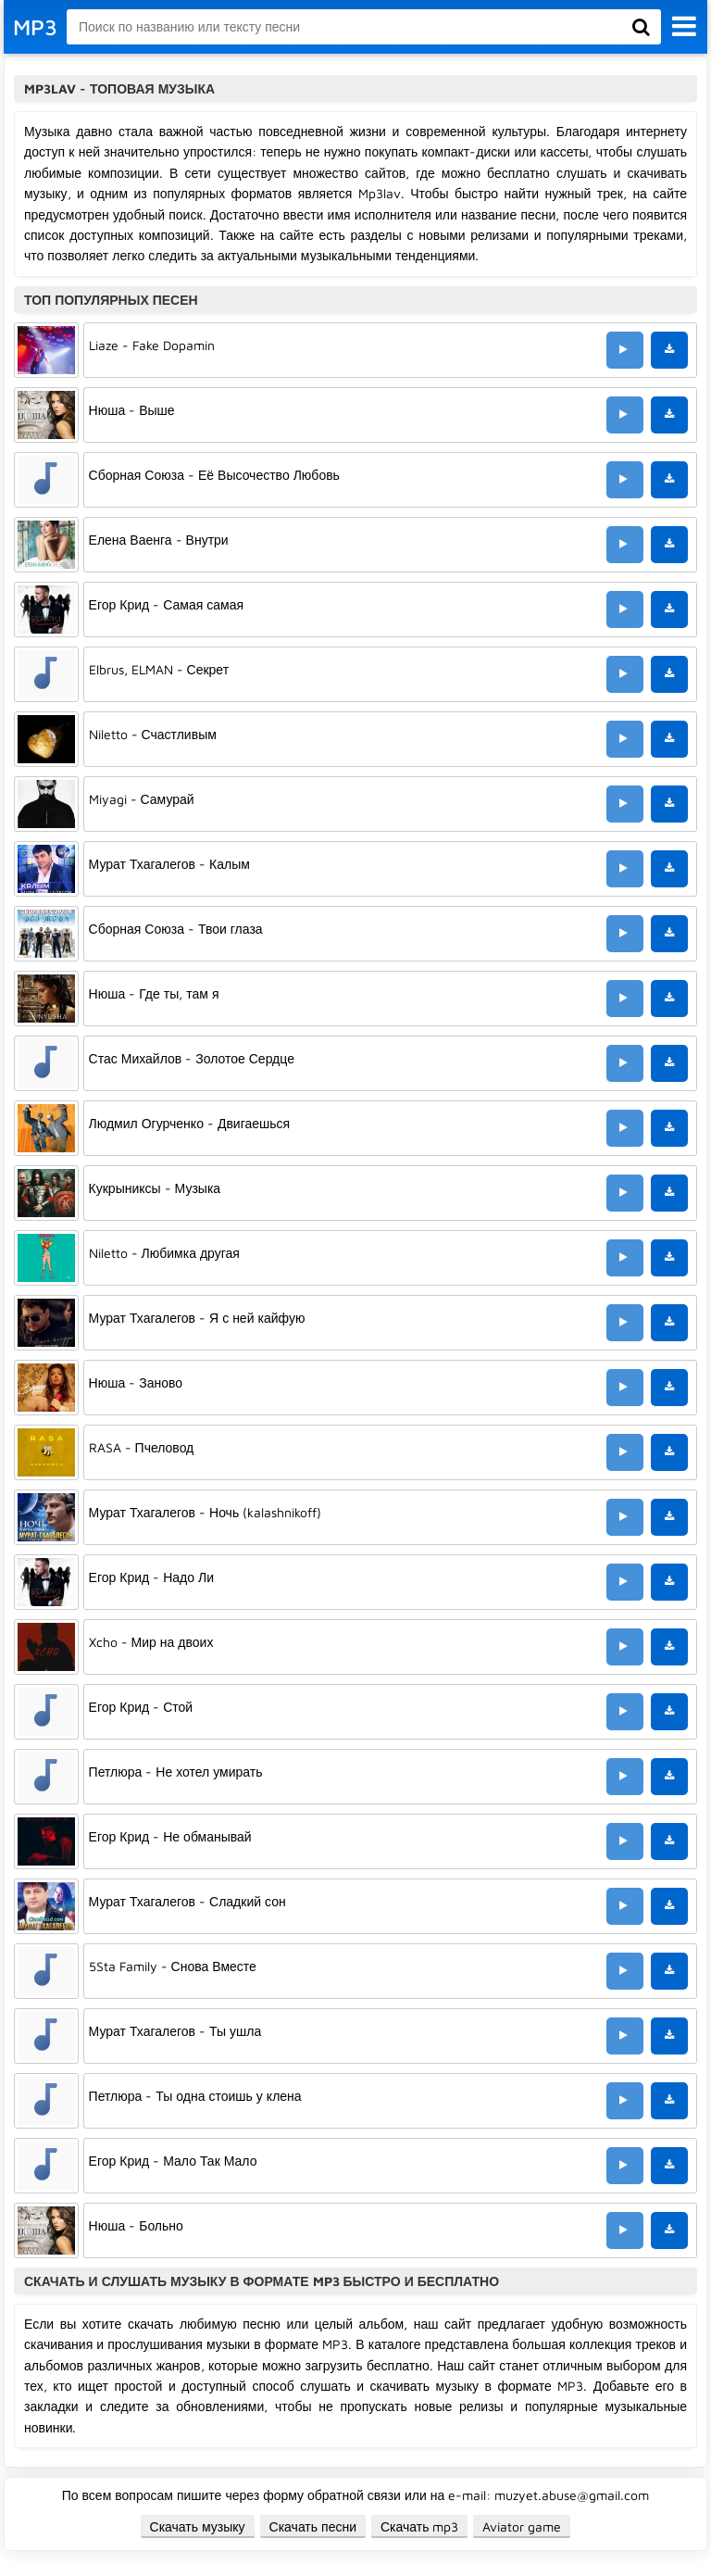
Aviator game (521, 2526)
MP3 (35, 27)
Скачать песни (312, 2526)
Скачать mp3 (419, 2526)
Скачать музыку (197, 2526)
